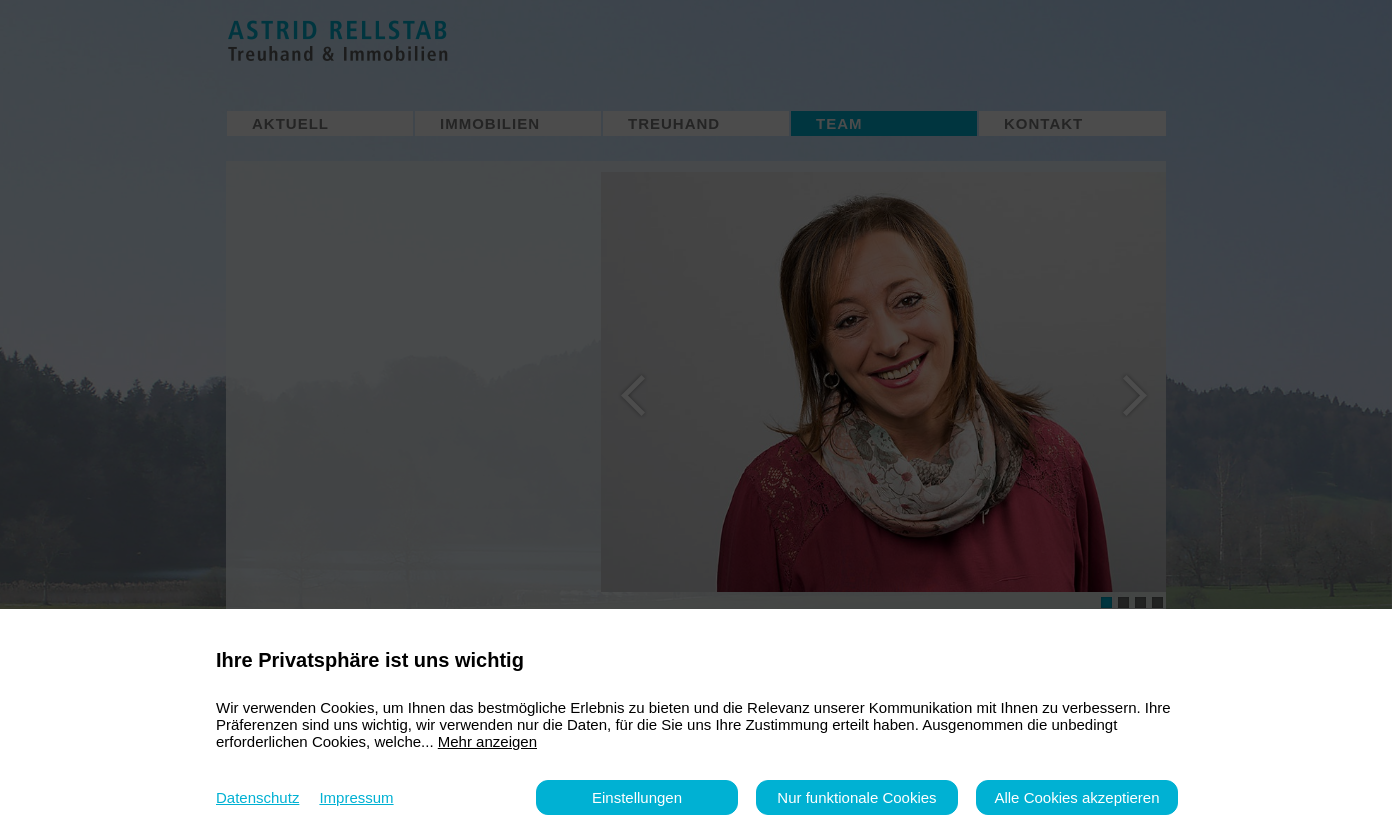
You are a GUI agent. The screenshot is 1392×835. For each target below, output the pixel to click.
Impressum (356, 797)
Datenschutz (257, 797)
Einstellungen (637, 797)
